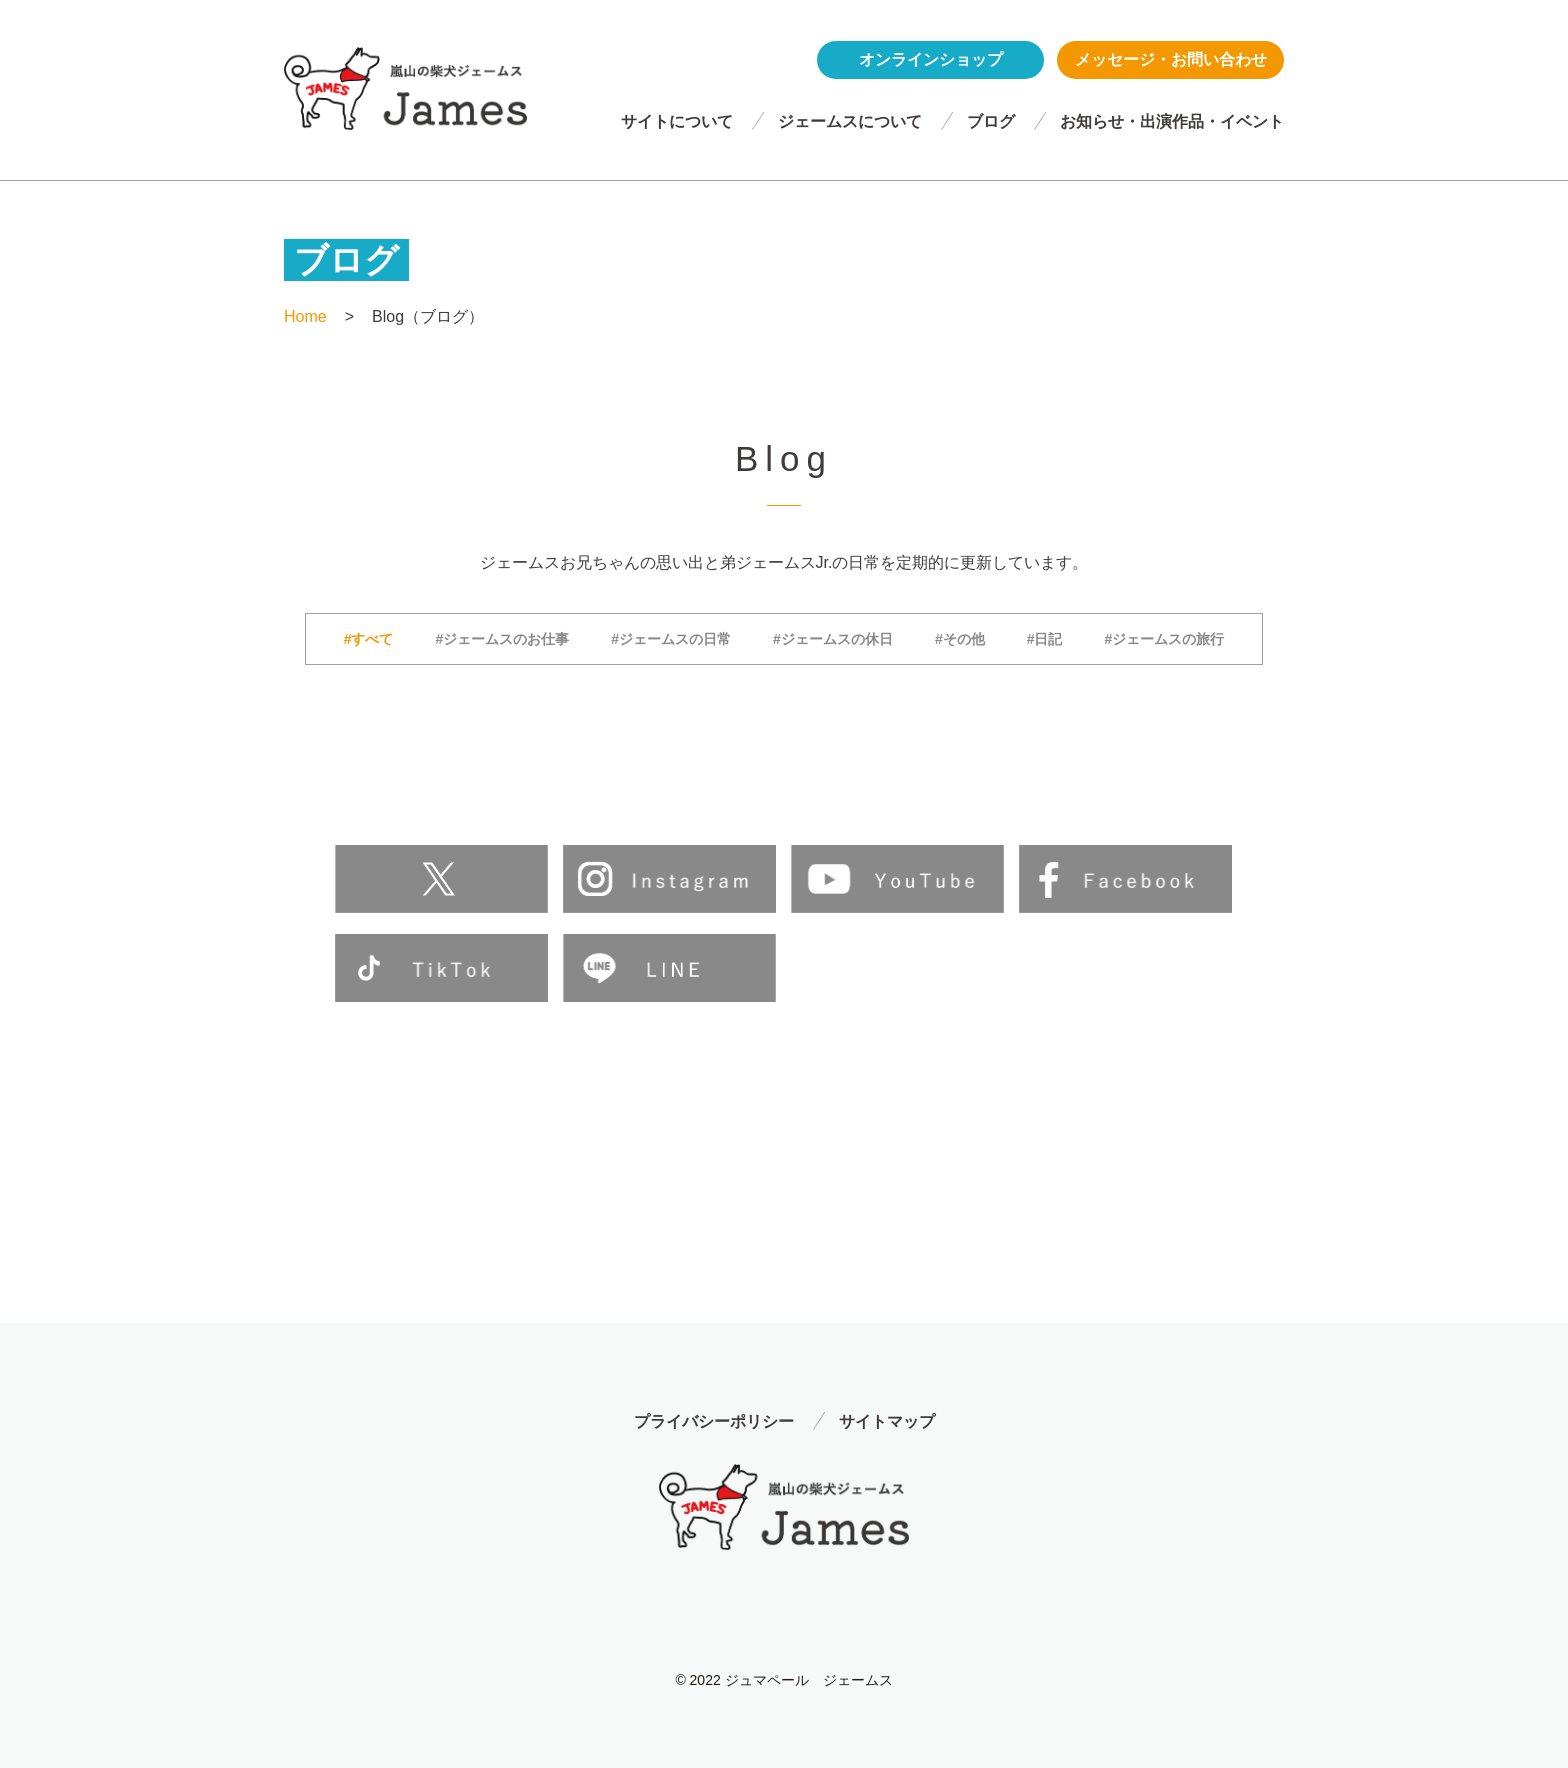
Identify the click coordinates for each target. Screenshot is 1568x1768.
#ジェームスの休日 (833, 639)
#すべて (369, 639)
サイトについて (677, 121)
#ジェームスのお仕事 (503, 639)
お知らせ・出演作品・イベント (1172, 121)
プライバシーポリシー (714, 1421)
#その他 (960, 639)
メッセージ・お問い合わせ (1171, 59)
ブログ (991, 121)
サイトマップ (887, 1421)
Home (305, 316)
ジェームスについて (850, 121)
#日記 (1045, 639)
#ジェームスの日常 (671, 639)
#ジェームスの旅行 (1164, 639)
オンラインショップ (931, 59)
